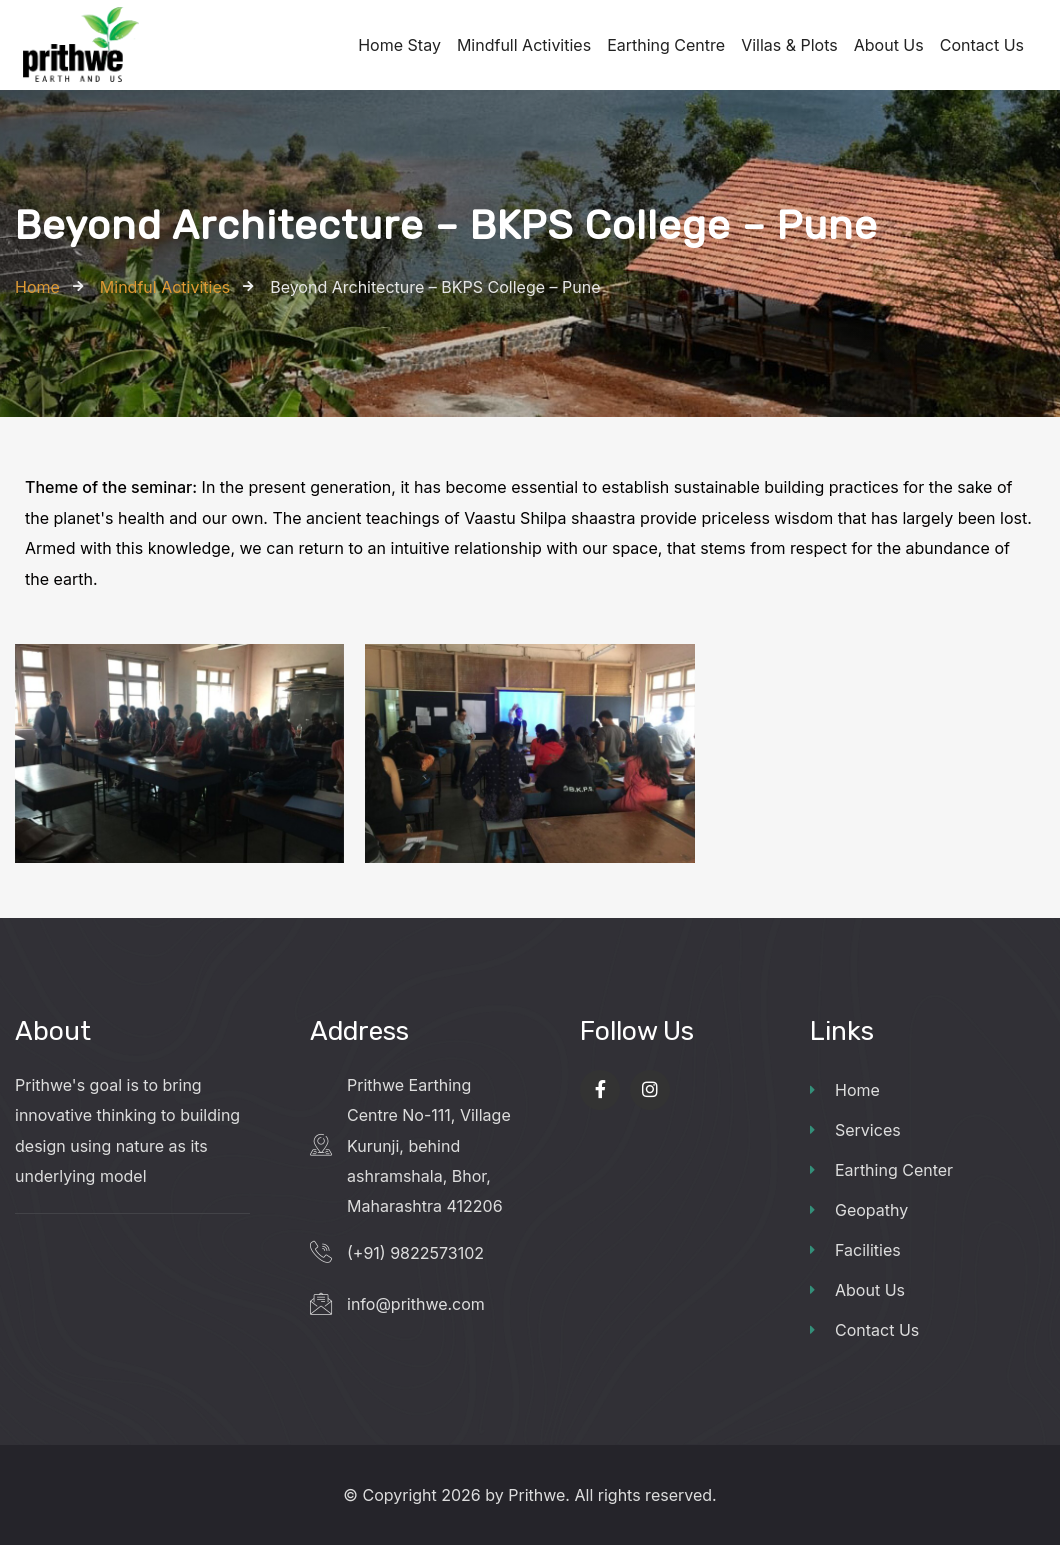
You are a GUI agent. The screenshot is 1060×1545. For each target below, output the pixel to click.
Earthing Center (881, 1170)
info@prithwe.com (416, 1304)
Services (855, 1130)
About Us (857, 1290)
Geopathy (859, 1210)
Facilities (855, 1250)
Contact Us (864, 1330)
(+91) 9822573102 (415, 1253)
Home (845, 1090)
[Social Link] (600, 1090)
